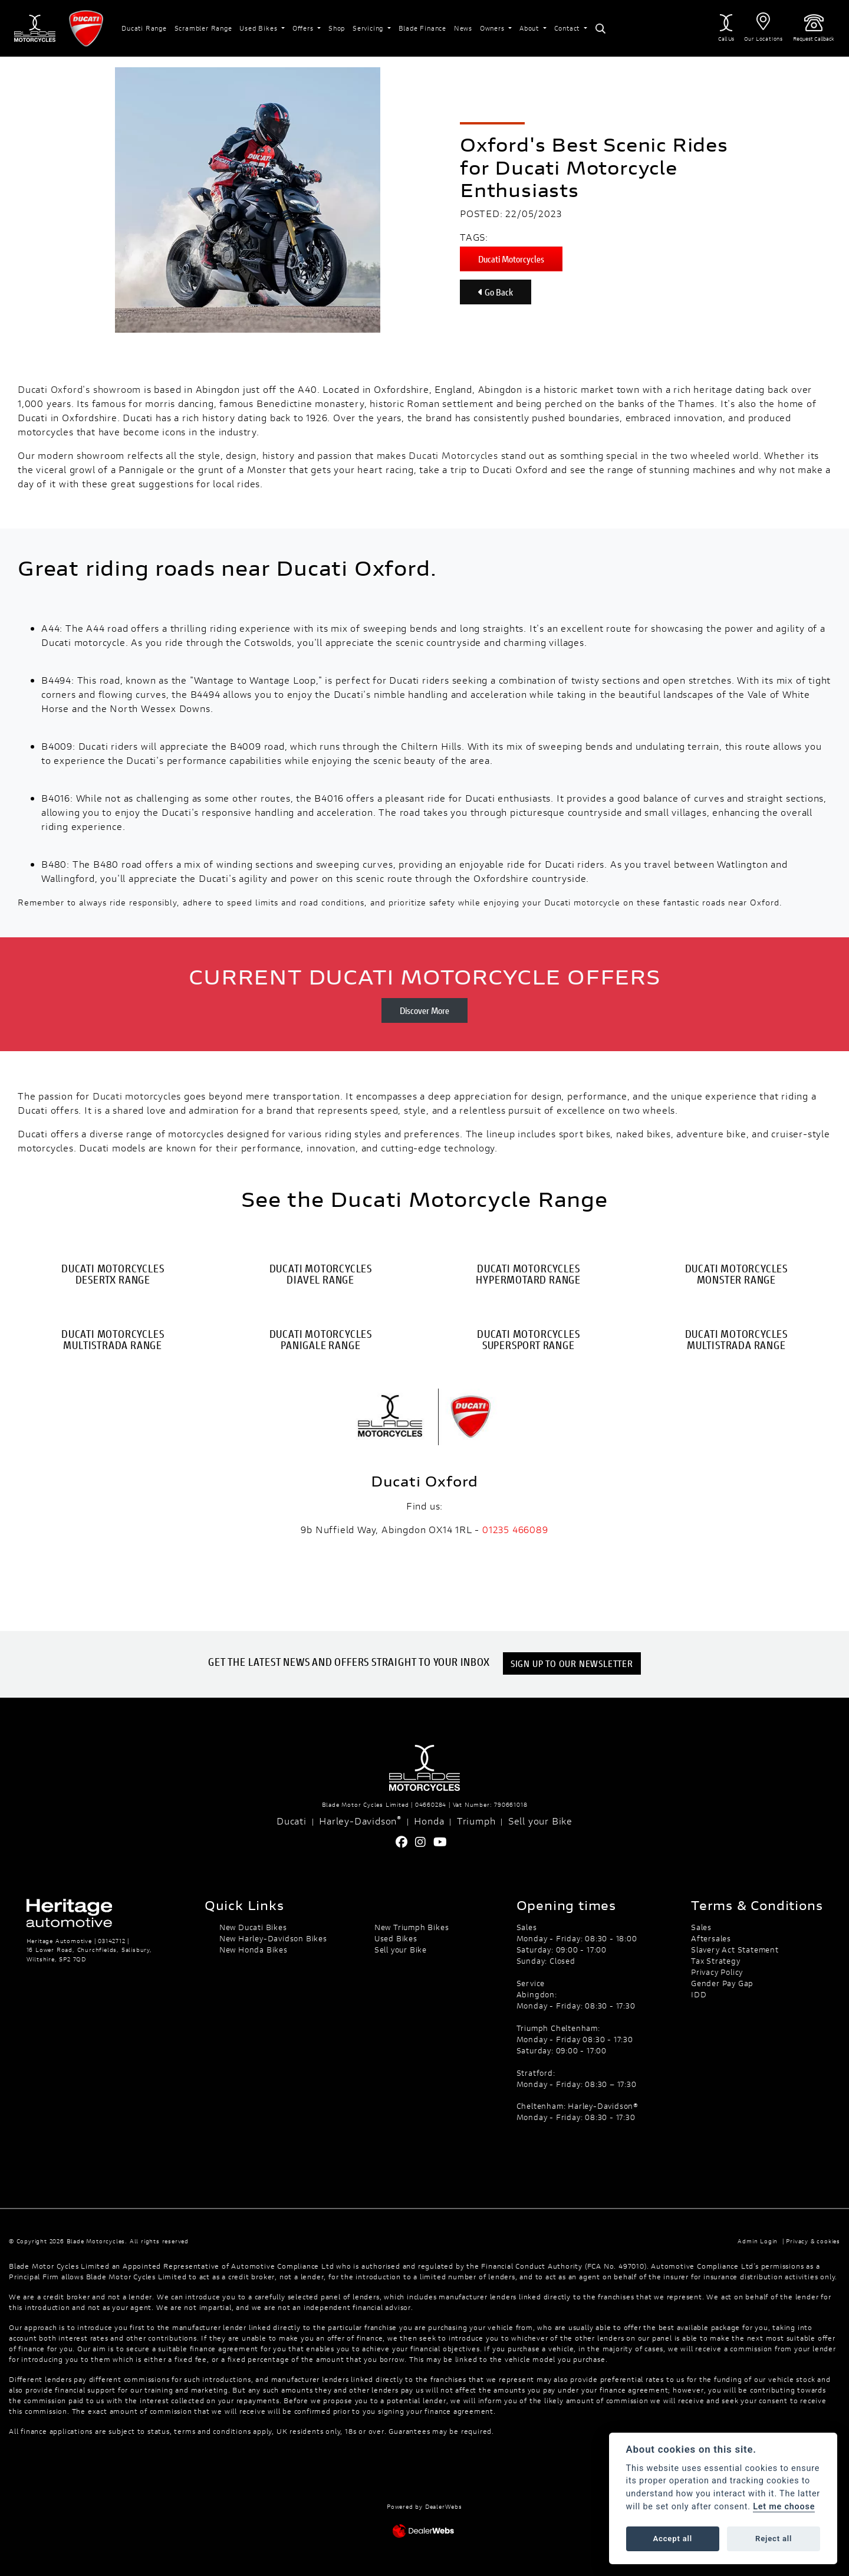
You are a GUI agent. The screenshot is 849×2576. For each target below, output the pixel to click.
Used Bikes (259, 28)
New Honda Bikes (253, 1949)
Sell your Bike (540, 1820)
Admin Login (758, 2241)
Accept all (672, 2538)
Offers (304, 28)
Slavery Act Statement (735, 1949)
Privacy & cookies (813, 2241)
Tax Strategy (716, 1960)
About (530, 28)
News (463, 28)
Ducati (292, 1820)
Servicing (369, 28)
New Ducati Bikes (253, 1927)
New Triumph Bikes (411, 1927)
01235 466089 (515, 1529)
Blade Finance (422, 28)
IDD (698, 1994)
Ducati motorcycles (137, 1096)
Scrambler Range (203, 28)
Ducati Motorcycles (511, 258)
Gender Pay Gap (722, 1983)
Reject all (773, 2538)
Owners (493, 28)
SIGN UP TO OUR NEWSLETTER (573, 1663)
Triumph (476, 1820)
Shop (336, 28)
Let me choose (784, 2507)
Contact (568, 28)
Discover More (424, 1010)
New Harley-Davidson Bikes (273, 1938)
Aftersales (711, 1938)
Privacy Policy (717, 1972)
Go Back (495, 292)
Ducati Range (144, 28)
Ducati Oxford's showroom (79, 389)
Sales (701, 1927)
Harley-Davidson (360, 1820)
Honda (429, 1820)
